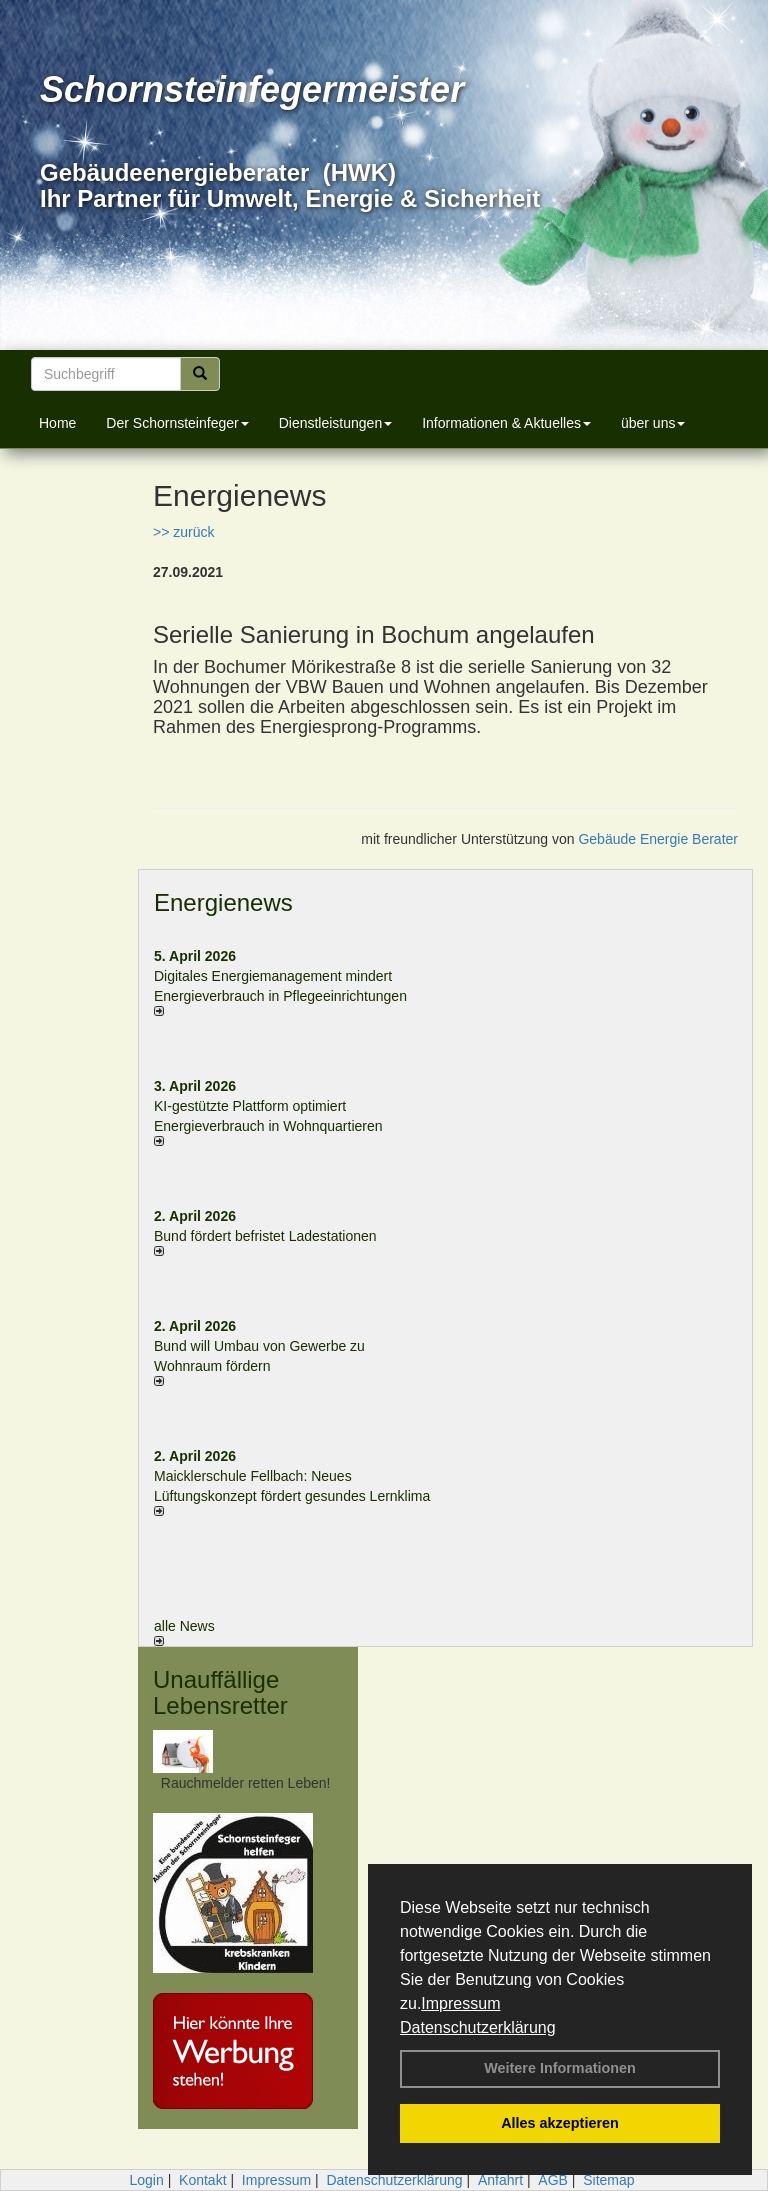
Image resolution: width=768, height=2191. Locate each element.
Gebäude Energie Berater (658, 839)
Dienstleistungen (336, 423)
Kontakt (202, 2180)
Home (57, 423)
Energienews (223, 902)
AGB (553, 2180)
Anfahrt (500, 2180)
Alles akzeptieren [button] (560, 2123)
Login (146, 2180)
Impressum (460, 2003)
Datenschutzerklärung (478, 2027)
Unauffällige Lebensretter (220, 1692)
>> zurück (183, 532)
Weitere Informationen (560, 2068)
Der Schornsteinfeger (177, 423)
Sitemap (608, 2180)
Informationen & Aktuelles (506, 423)
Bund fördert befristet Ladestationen (265, 1236)
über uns (653, 423)
